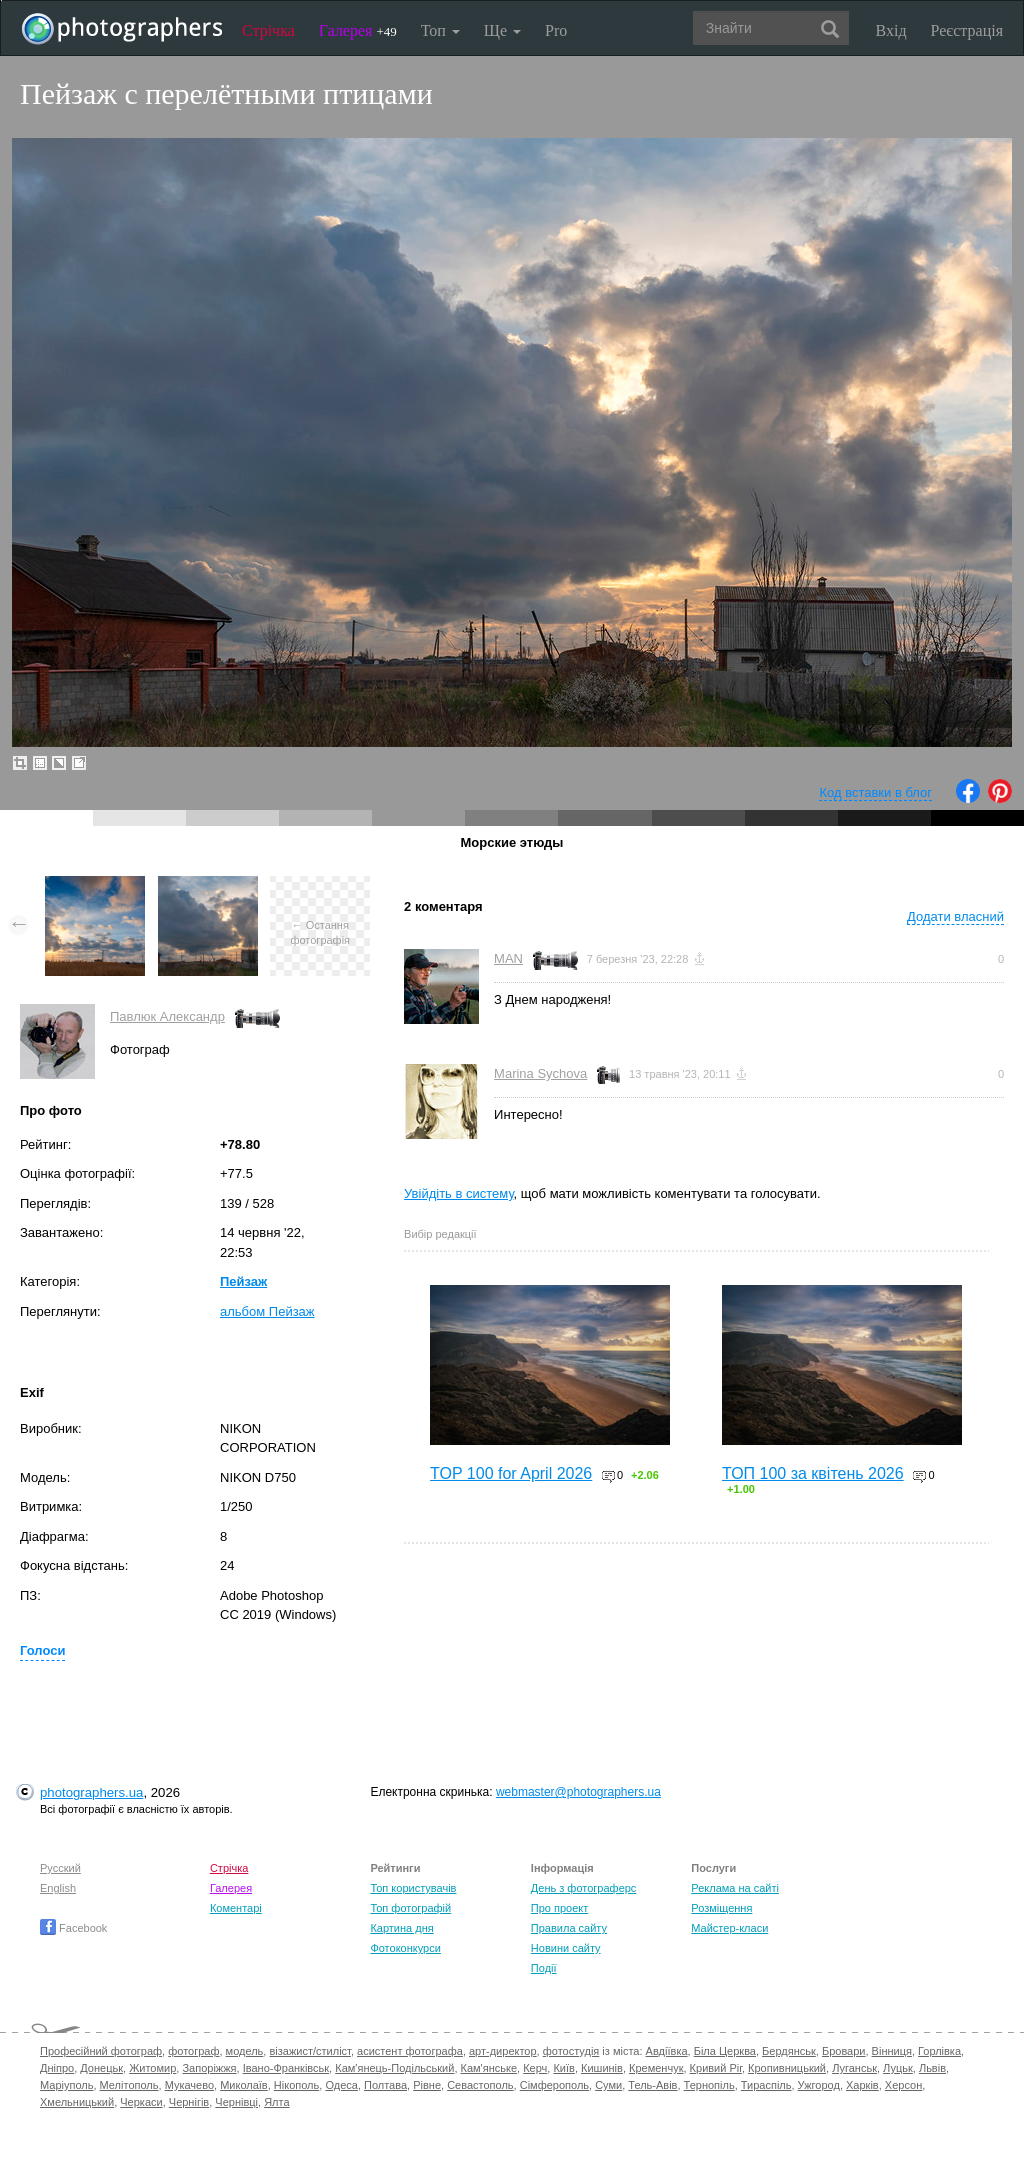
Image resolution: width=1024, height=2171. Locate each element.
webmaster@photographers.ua (578, 1792)
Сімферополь (554, 2085)
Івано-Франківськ (286, 2068)
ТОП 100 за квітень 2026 (813, 1473)
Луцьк (898, 2068)
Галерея (358, 30)
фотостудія (571, 2051)
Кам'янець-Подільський (394, 2068)
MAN (508, 958)
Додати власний (955, 916)
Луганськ (854, 2068)
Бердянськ (789, 2051)
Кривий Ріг (716, 2068)
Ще (502, 30)
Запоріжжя (209, 2068)
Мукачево (189, 2085)
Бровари (844, 2051)
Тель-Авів (652, 2085)
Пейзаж (243, 1281)
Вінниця (892, 2051)
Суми (608, 2085)
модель (245, 2051)
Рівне (427, 2085)
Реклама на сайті (735, 1888)
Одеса (341, 2085)
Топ (440, 30)
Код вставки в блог (875, 792)
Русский (60, 1868)
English (58, 1888)
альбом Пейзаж (267, 1311)
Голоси (42, 1650)
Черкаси (141, 2102)
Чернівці (236, 2102)
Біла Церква (725, 2051)
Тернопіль (709, 2085)
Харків (862, 2085)
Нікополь (296, 2085)
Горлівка (939, 2051)
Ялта (276, 2102)
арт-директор (503, 2051)
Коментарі (236, 1908)
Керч (535, 2068)
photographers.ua (91, 1792)
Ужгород (819, 2085)
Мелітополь (129, 2085)
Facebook (73, 1928)
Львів (932, 2068)
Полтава (385, 2085)
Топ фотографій (410, 1908)
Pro (556, 30)
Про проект (559, 1908)
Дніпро (57, 2068)
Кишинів (602, 2068)
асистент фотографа (410, 2051)
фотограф (193, 2051)
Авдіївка (667, 2051)
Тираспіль (766, 2085)
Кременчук (656, 2068)
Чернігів (189, 2102)
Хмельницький (77, 2102)
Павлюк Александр (167, 1016)
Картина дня (401, 1928)
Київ (563, 2068)
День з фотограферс (584, 1888)
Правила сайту (569, 1928)
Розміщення (721, 1908)
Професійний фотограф (101, 2051)
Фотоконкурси (405, 1948)
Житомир (152, 2068)
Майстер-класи (729, 1928)
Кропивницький (787, 2068)
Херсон (903, 2085)
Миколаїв (244, 2085)
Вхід (891, 30)
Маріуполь (66, 2085)
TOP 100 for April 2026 (511, 1473)
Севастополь (480, 2085)
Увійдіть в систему (459, 1193)
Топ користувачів (413, 1888)
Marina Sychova (540, 1073)
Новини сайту (566, 1948)
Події (544, 1968)
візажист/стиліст (309, 2051)
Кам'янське (489, 2068)
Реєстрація (967, 30)
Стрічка (268, 30)
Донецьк (101, 2068)
